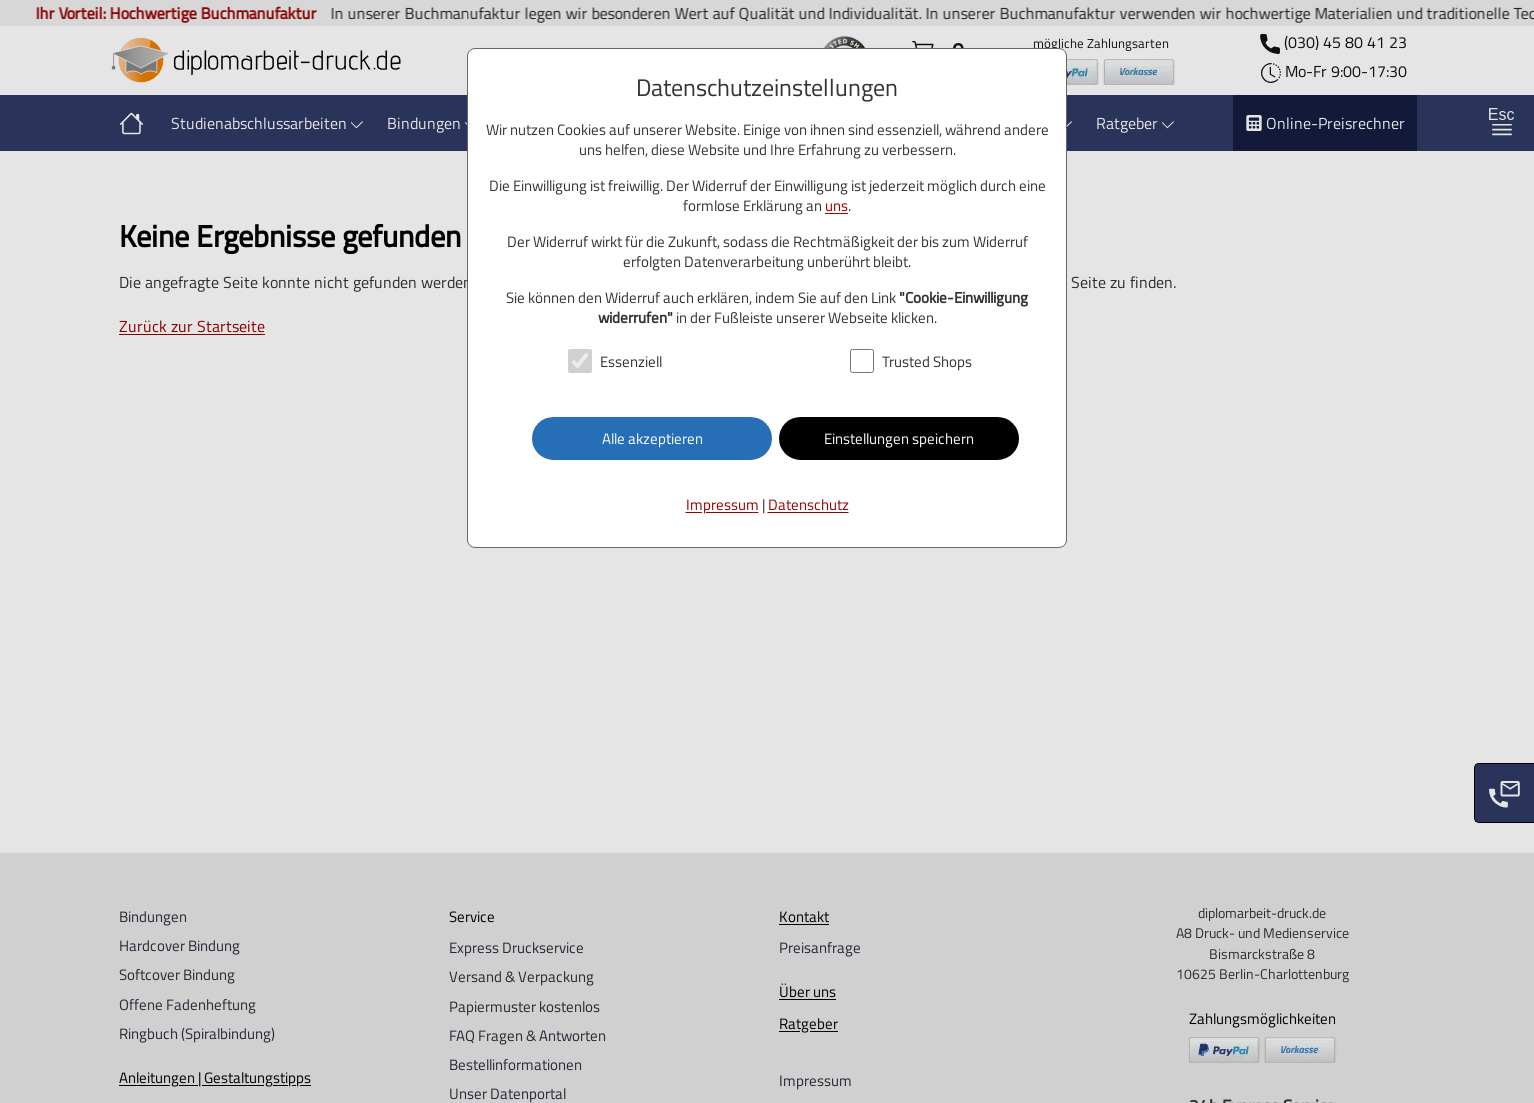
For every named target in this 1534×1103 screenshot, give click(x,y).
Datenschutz (808, 504)
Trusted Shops (927, 361)
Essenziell (631, 361)
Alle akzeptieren (652, 438)
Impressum (722, 504)
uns (836, 205)
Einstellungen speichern (899, 438)
